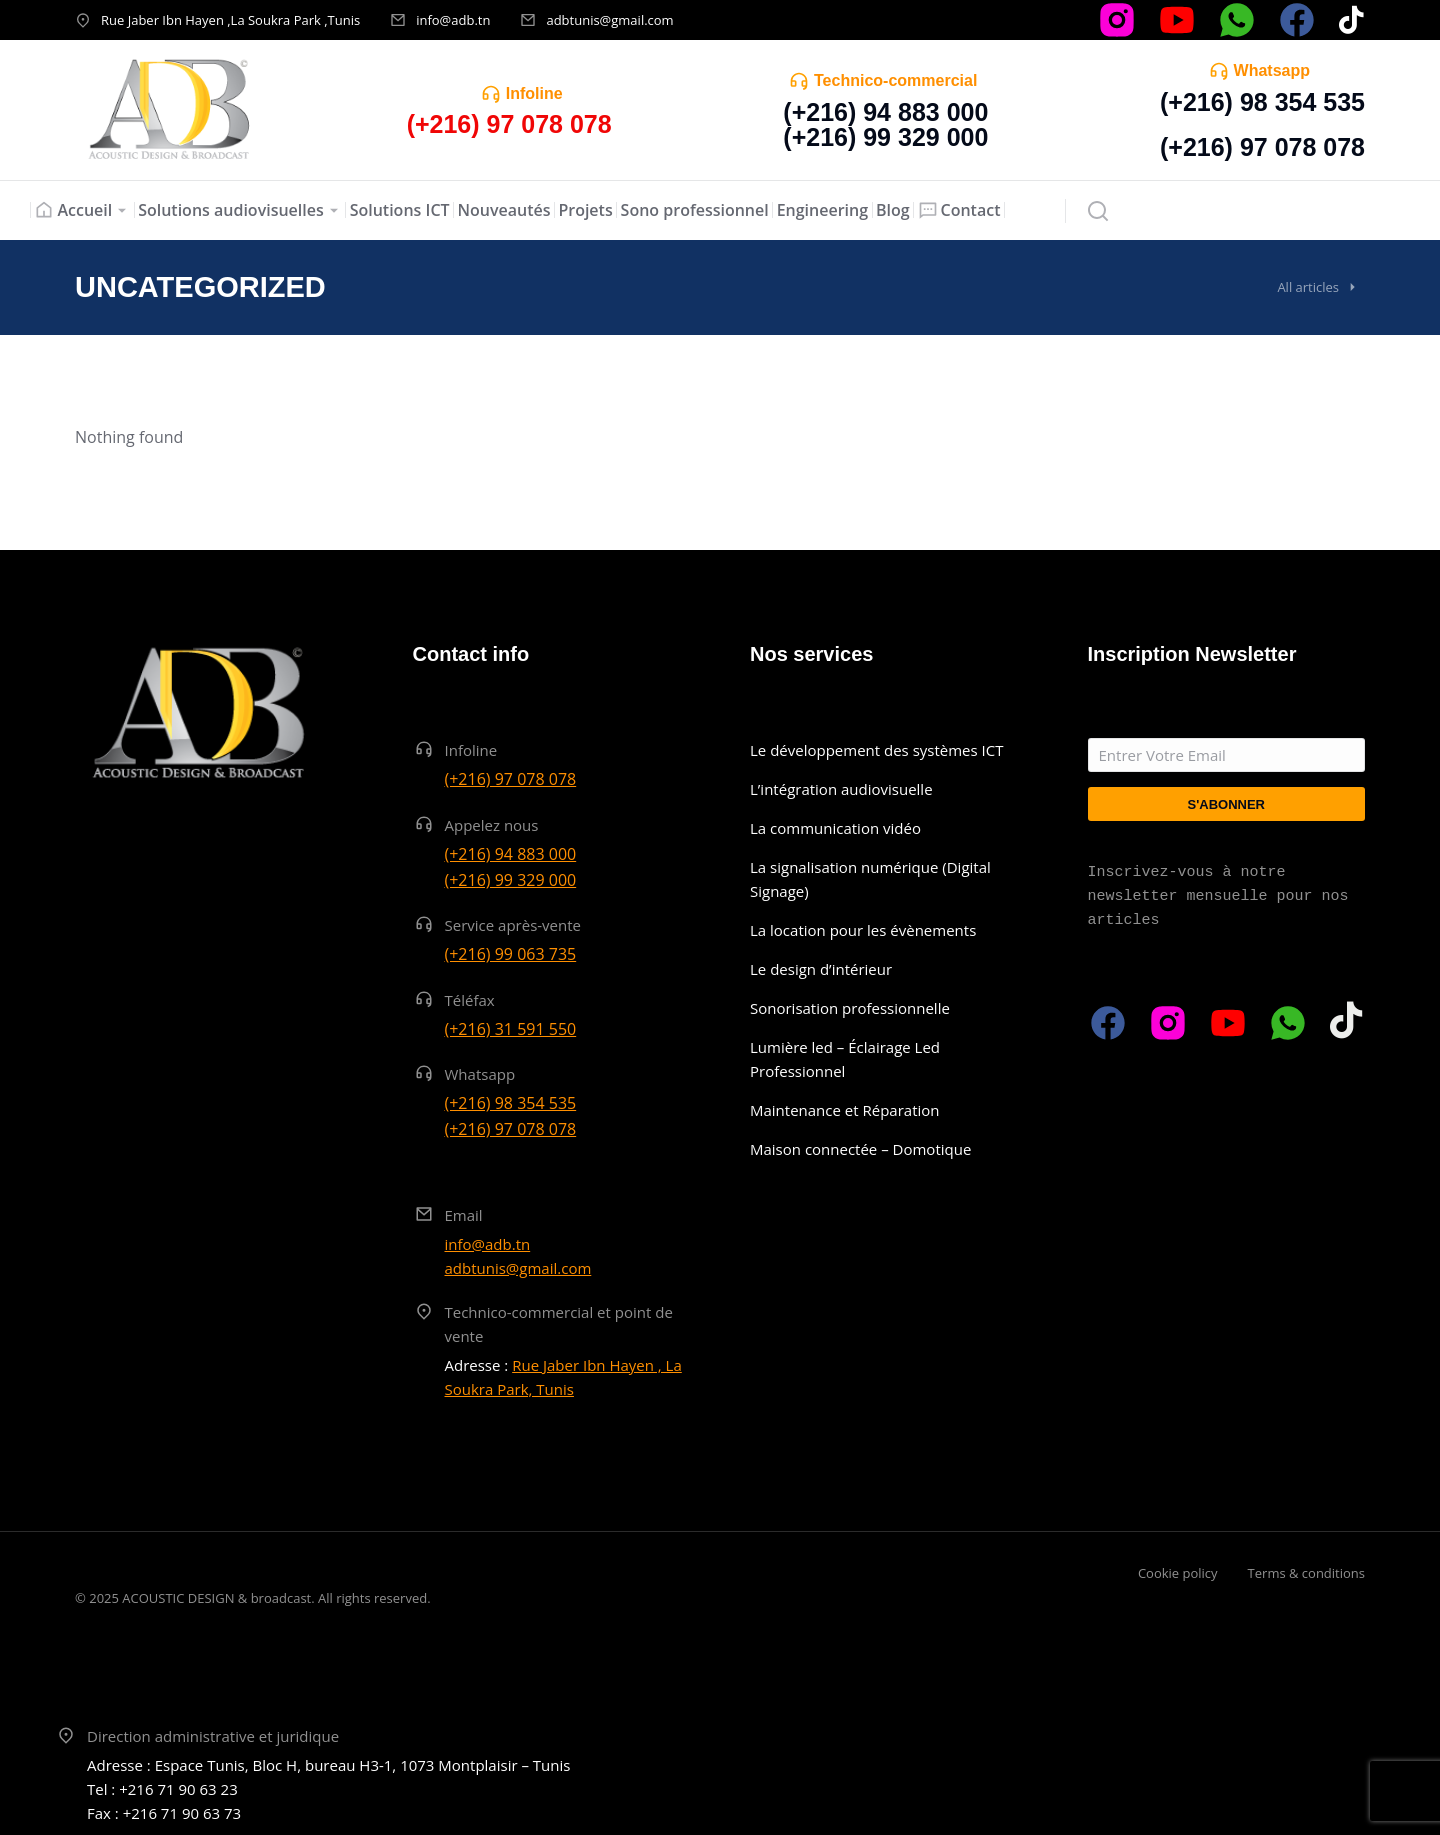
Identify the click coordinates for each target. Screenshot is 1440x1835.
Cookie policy (1178, 1573)
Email (464, 1215)
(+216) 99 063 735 (511, 954)
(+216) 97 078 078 (1262, 147)
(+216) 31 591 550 (511, 1029)
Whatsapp (1272, 70)
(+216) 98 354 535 (1262, 102)
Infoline (534, 93)
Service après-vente (513, 925)
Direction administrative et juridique (213, 1736)
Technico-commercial (895, 80)
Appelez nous (492, 825)
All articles (1308, 287)
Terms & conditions (1306, 1573)
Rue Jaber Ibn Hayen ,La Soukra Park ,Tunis (230, 20)
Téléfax (470, 1000)
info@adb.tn (453, 20)
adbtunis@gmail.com (609, 20)
